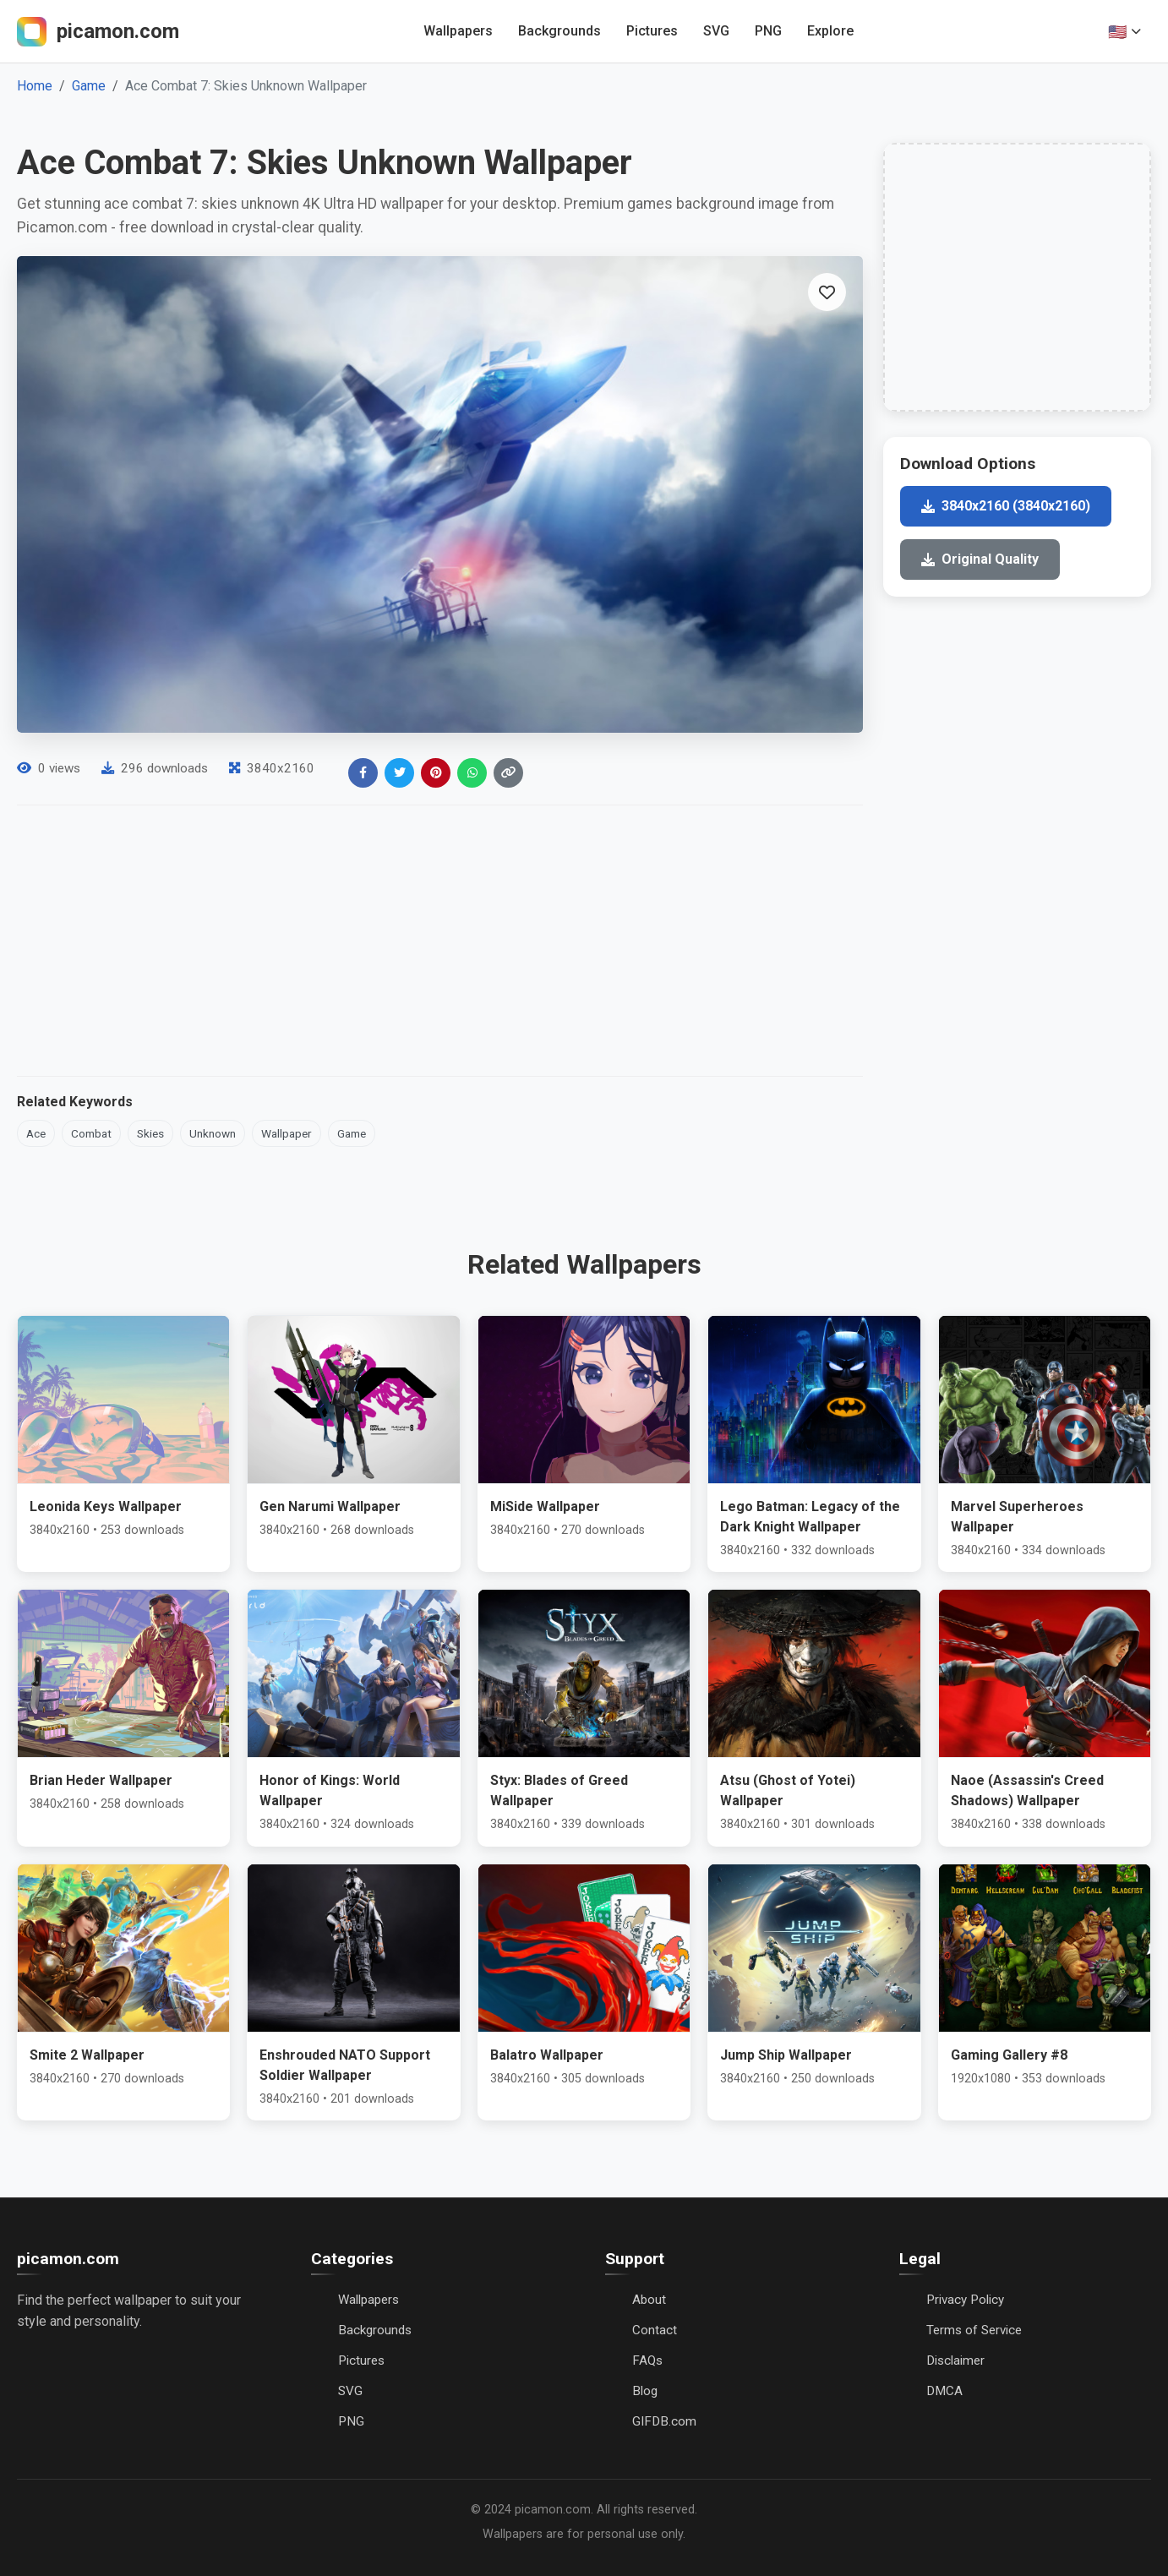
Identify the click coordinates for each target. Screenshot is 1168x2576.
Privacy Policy (965, 2299)
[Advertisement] (440, 940)
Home (34, 86)
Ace (36, 1133)
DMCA (944, 2391)
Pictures (652, 31)
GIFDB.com (664, 2421)
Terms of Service (974, 2330)
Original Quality (980, 559)
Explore (830, 31)
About (649, 2299)
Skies (150, 1133)
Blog (645, 2391)
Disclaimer (955, 2360)
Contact (654, 2330)
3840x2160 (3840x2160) (1005, 506)
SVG (716, 31)
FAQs (647, 2360)
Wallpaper (286, 1133)
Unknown (212, 1133)
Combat (91, 1133)
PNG (768, 31)
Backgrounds (559, 31)
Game (89, 86)
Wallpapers (458, 31)
